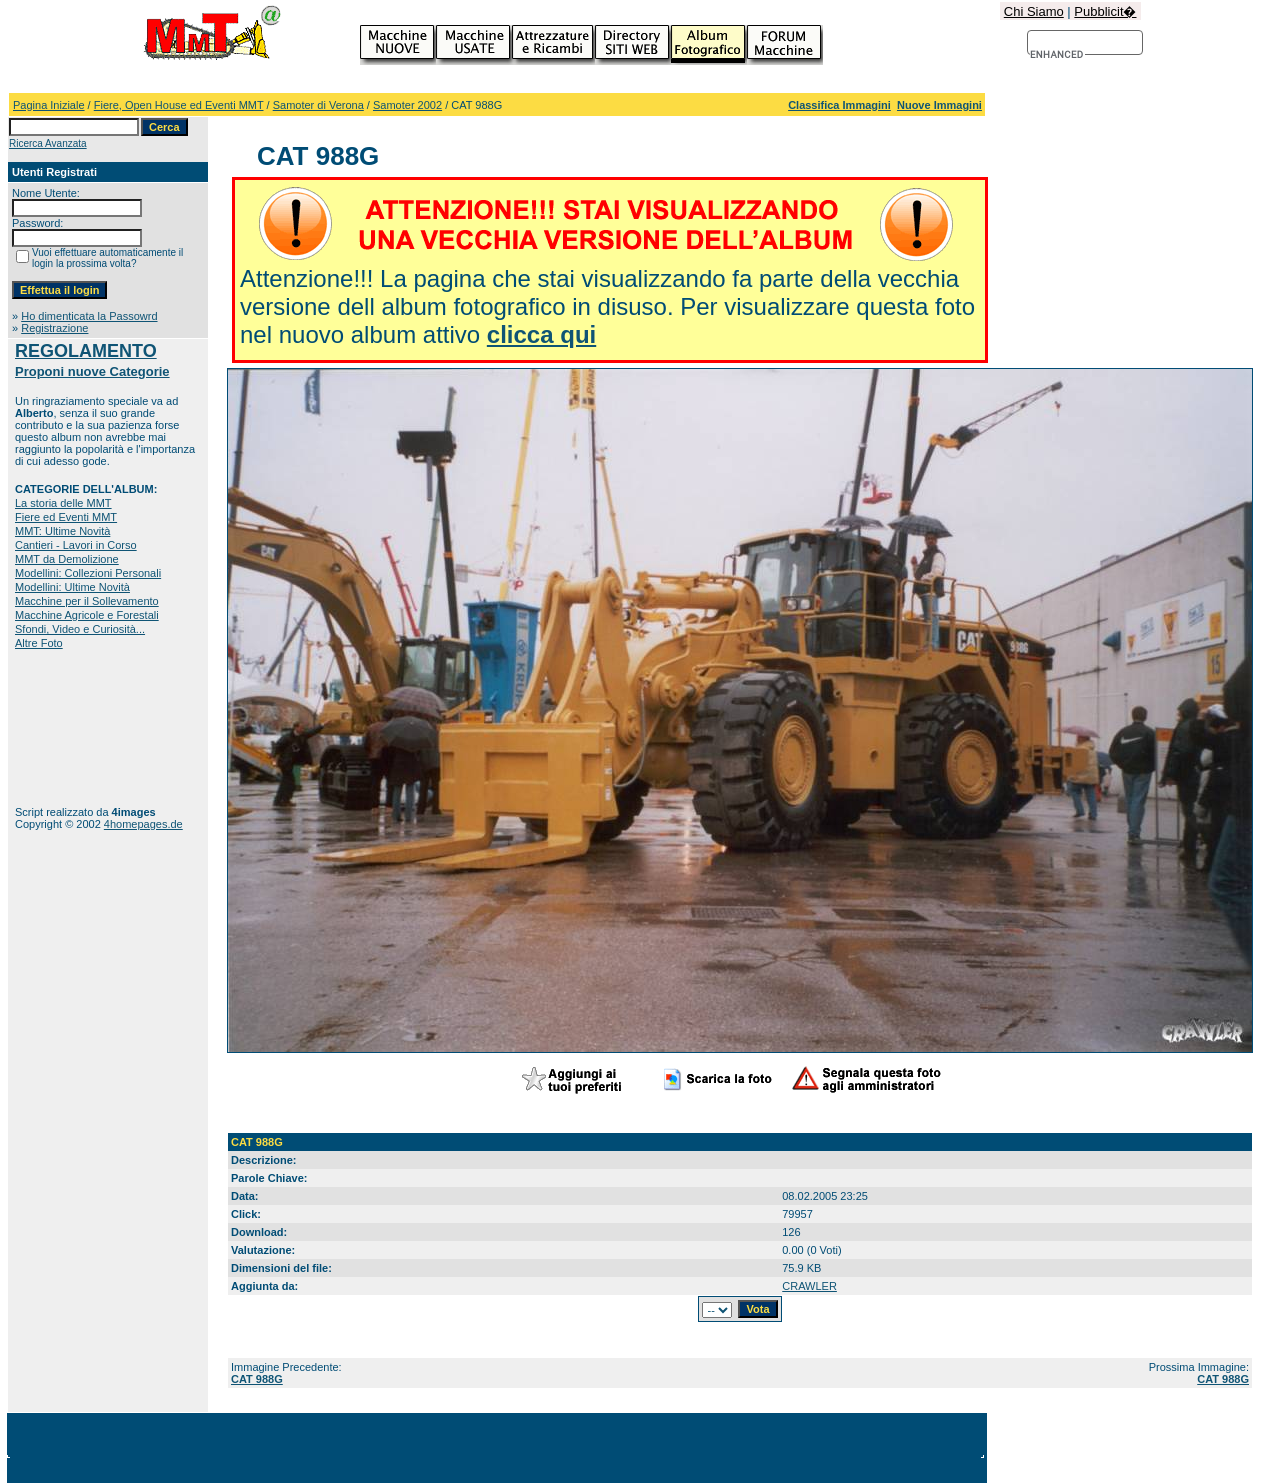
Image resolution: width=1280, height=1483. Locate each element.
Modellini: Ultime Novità (72, 587)
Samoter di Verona (318, 105)
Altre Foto (39, 643)
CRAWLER (809, 1286)
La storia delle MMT (63, 503)
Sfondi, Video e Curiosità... (80, 629)
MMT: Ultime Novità (62, 531)
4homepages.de (143, 824)
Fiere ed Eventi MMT (66, 517)
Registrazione (54, 328)
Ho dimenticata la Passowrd (89, 316)
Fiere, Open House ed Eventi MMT (179, 105)
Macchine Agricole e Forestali (87, 615)
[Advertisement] (77, 727)
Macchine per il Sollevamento (87, 601)
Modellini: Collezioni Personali (88, 573)
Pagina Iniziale (49, 105)
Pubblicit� (1105, 11)
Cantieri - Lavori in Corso (76, 545)
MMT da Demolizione (67, 559)
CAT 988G (257, 1379)
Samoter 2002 (407, 105)
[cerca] (1057, 55)
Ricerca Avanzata (48, 143)
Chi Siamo (1034, 11)
